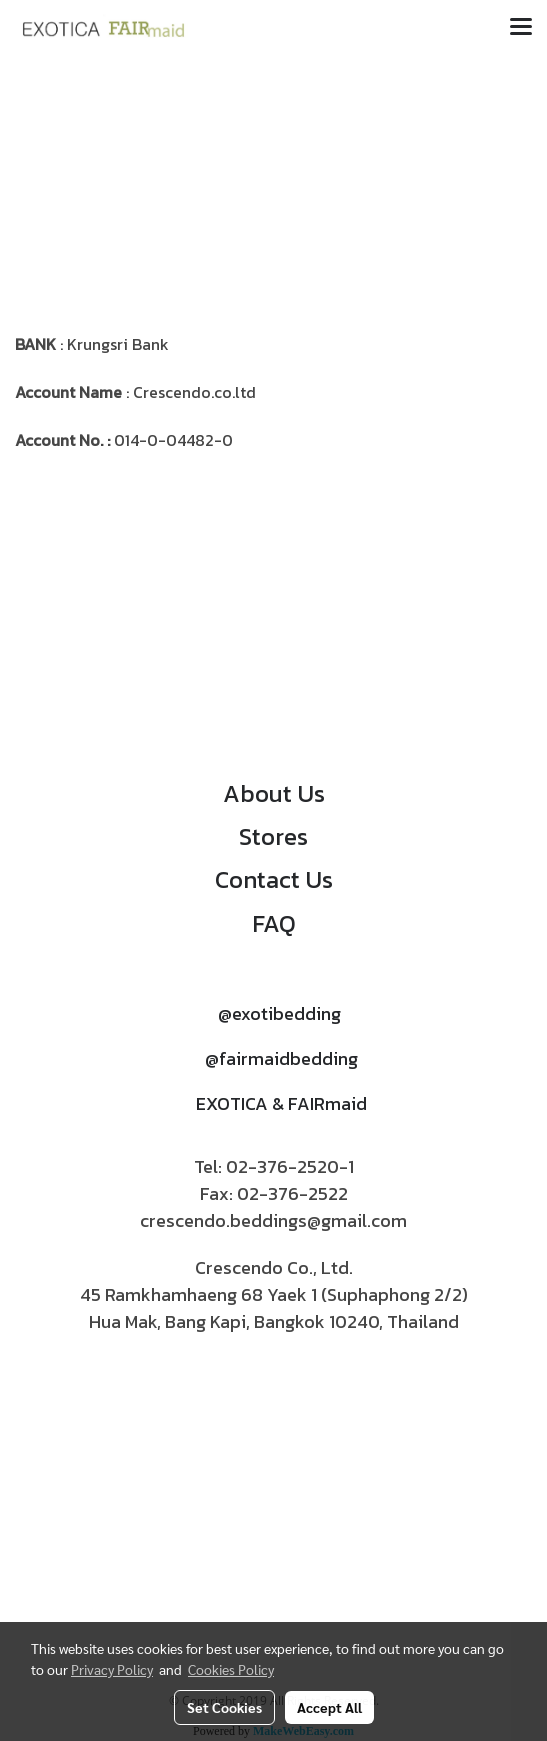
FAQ (274, 923)
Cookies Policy (231, 1669)
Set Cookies (224, 1707)
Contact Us (274, 879)
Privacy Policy (112, 1669)
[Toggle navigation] (521, 28)
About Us (274, 793)
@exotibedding (279, 1013)
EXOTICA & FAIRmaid (281, 1103)
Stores (273, 836)
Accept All (329, 1707)
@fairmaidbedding (281, 1058)
